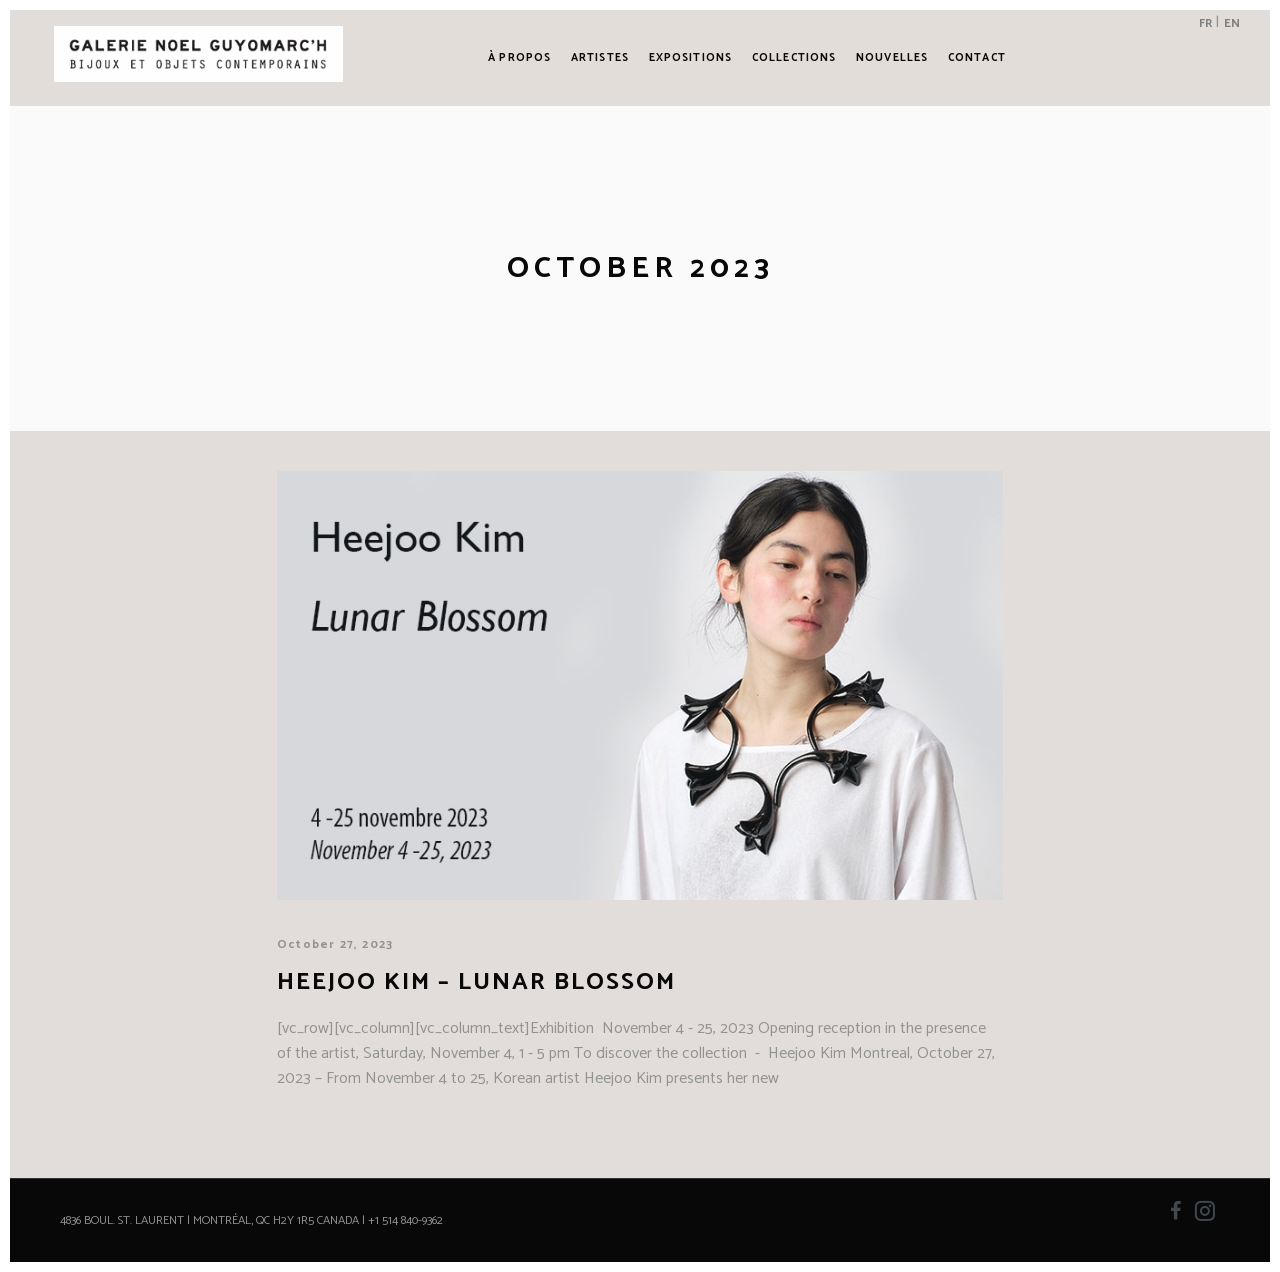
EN (1232, 23)
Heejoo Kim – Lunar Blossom (476, 982)
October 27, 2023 (335, 944)
